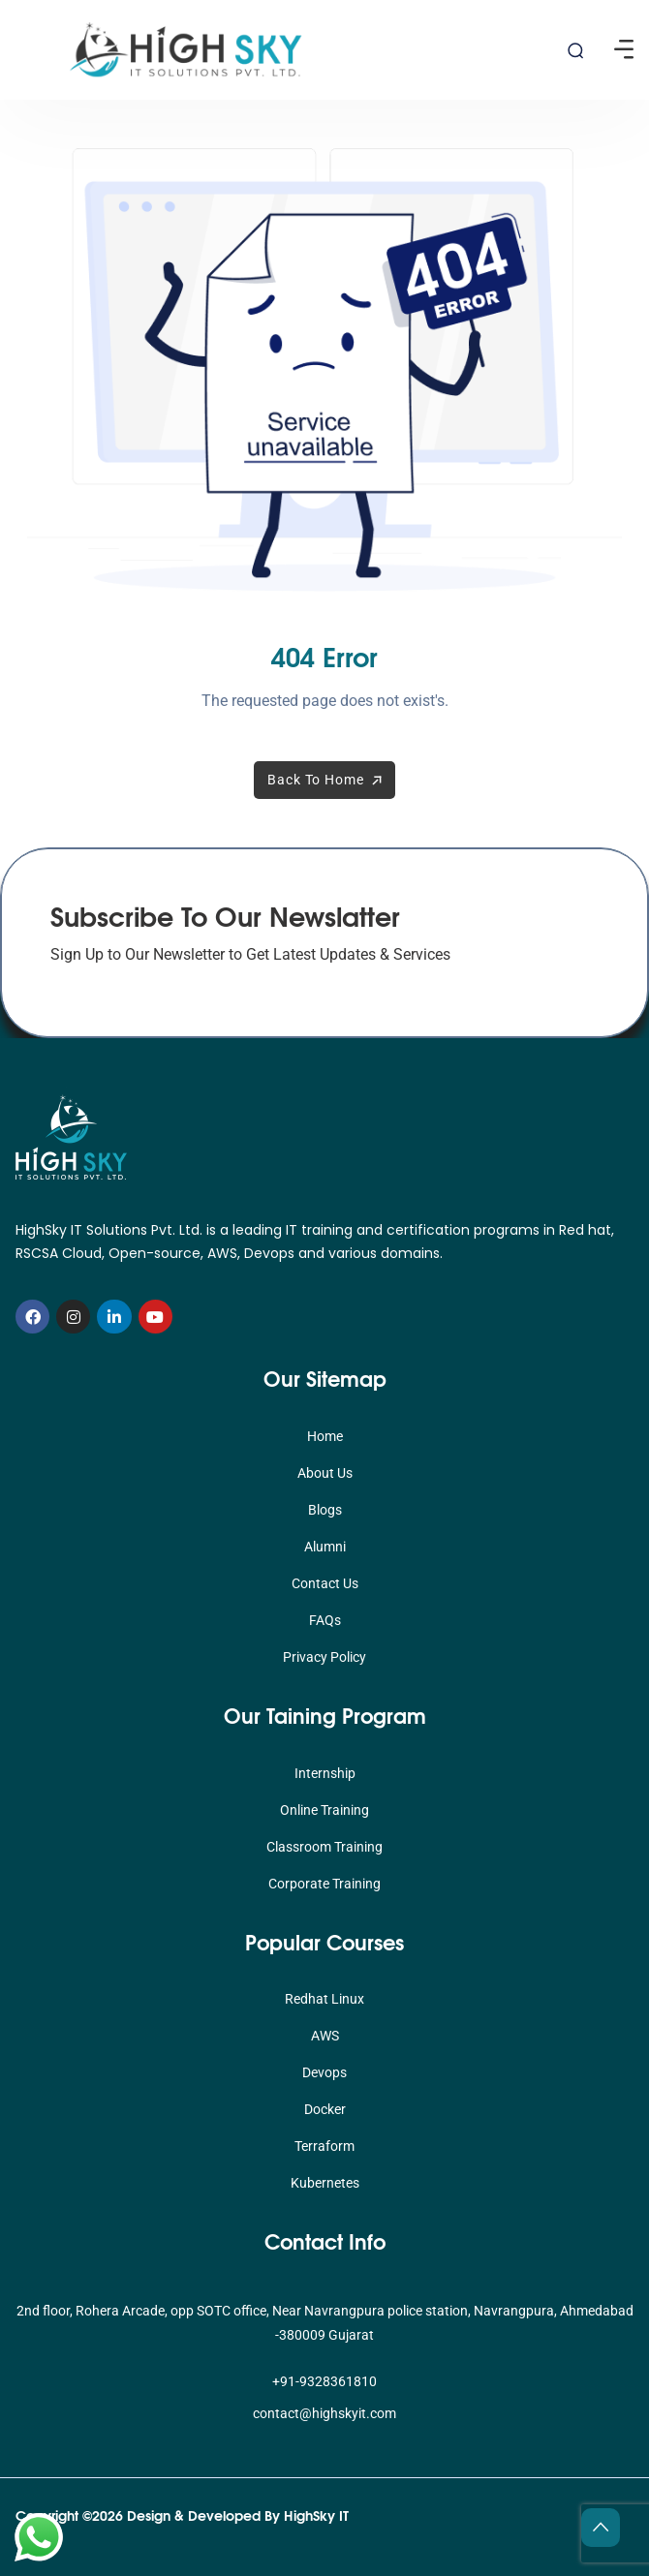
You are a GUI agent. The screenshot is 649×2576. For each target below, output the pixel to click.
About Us (325, 1473)
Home (325, 1436)
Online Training (324, 1810)
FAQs (325, 1620)
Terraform (324, 2146)
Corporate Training (324, 1883)
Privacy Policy (324, 1657)
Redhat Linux (324, 1999)
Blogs (325, 1510)
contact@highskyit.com (324, 2413)
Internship (324, 1773)
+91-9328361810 (324, 2381)
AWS (325, 2035)
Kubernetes (325, 2183)
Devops (324, 2072)
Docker (325, 2109)
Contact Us (325, 1583)
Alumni (325, 1546)
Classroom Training (324, 1847)
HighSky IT (316, 2515)
